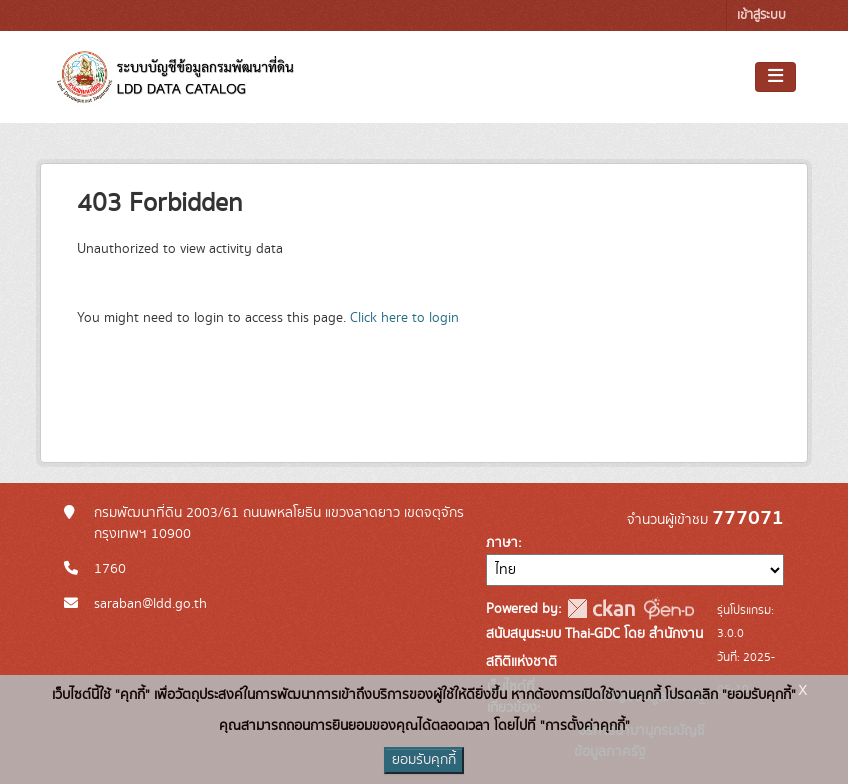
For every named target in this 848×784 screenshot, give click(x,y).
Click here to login (404, 318)
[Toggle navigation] (775, 77)
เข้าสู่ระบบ (761, 15)
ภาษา (502, 543)
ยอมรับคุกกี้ (424, 760)
